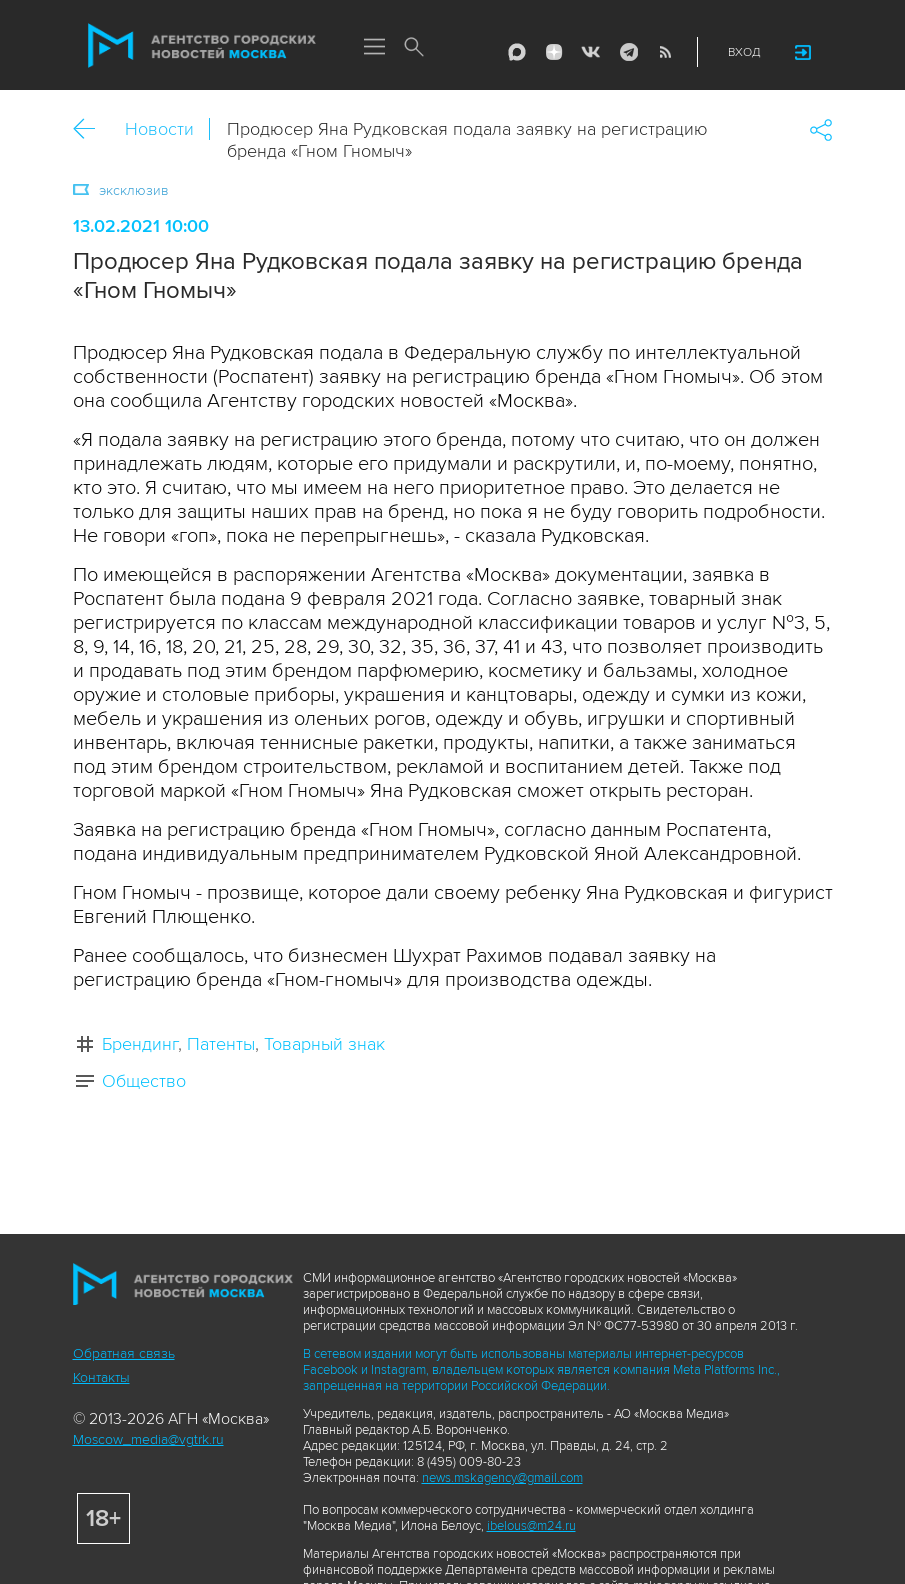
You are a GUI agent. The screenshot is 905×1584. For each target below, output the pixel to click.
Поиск (415, 48)
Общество (144, 1081)
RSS (665, 52)
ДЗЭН (554, 52)
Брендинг (140, 1044)
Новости (159, 129)
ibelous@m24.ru (531, 1526)
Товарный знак (324, 1044)
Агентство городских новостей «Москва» (202, 46)
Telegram (628, 52)
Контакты (101, 1377)
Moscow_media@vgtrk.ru (148, 1439)
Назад (91, 129)
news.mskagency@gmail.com (502, 1478)
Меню (375, 48)
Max (517, 52)
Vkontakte (591, 52)
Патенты (221, 1044)
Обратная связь (124, 1353)
